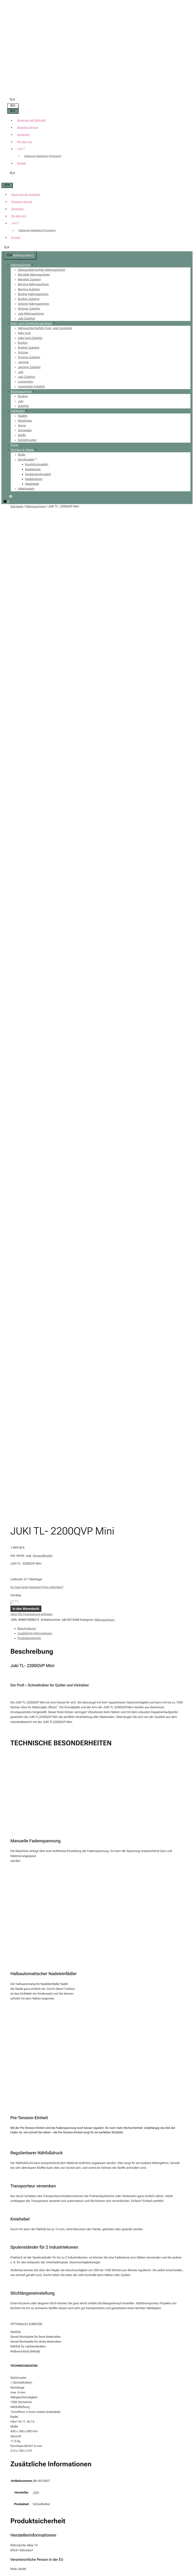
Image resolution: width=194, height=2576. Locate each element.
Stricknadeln (29, 459)
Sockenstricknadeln (38, 474)
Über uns (18, 2563)
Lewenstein (25, 381)
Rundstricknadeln (36, 464)
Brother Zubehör (29, 299)
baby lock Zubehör (30, 338)
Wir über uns (24, 141)
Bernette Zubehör (29, 279)
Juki (20, 372)
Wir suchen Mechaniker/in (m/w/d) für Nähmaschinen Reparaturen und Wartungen (38, 2525)
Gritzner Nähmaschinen (33, 304)
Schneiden (25, 430)
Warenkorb (20, 2483)
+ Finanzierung (158, 2311)
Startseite (16, 506)
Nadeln (22, 416)
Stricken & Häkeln (25, 450)
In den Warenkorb (26, 826)
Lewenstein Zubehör (31, 386)
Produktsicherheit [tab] (29, 855)
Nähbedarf (21, 411)
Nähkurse (19, 2557)
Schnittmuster (27, 440)
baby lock (24, 333)
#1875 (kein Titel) (25, 2464)
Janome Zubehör (29, 367)
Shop (15, 2470)
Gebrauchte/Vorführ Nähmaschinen (41, 270)
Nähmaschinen (23, 265)
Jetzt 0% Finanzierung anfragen (31, 831)
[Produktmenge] (14, 820)
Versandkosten (42, 773)
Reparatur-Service (27, 127)
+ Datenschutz (121, 2299)
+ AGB (117, 2287)
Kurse (14, 445)
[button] (12, 99)
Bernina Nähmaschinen (33, 284)
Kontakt (21, 163)
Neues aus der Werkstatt (31, 120)
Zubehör (23, 406)
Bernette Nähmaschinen (34, 274)
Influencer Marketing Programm (42, 156)
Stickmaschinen (24, 391)
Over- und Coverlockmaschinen (34, 323)
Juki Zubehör (26, 318)
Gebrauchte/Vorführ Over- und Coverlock (45, 328)
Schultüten (23, 134)
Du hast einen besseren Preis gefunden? (36, 804)
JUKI (36, 1710)
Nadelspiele (33, 469)
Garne (22, 425)
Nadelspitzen (33, 479)
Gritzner (23, 352)
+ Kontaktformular (160, 2299)
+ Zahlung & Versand (124, 2305)
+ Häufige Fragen (159, 2293)
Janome (23, 362)
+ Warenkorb (157, 2305)
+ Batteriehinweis (123, 2311)
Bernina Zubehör (29, 289)
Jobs (22, 149)
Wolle (21, 454)
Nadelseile (32, 484)
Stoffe (22, 435)
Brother (23, 343)
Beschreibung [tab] (27, 846)
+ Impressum (121, 2293)
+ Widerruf (119, 2317)
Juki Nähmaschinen (31, 313)
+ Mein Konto (157, 2287)
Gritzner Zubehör (29, 308)
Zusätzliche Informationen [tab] (35, 851)
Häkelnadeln (26, 488)
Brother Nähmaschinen (33, 294)
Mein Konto (20, 2477)
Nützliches (25, 420)
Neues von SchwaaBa (29, 2502)
